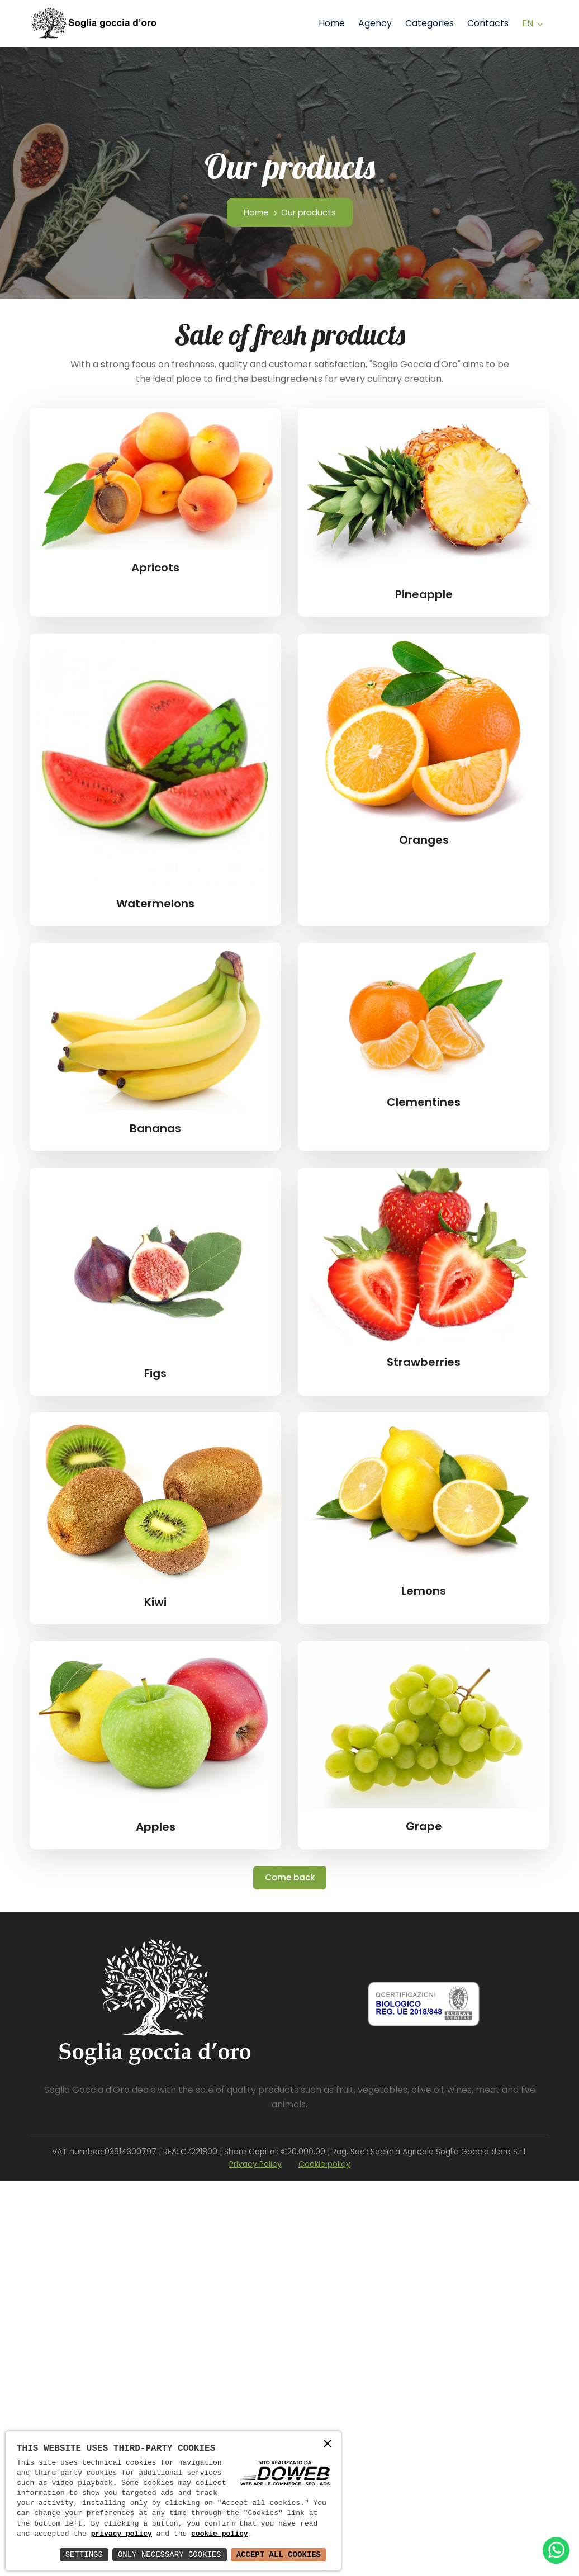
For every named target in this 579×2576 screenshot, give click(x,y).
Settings (84, 2554)
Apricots (155, 567)
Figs (155, 1373)
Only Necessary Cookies (169, 2554)
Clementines (424, 1102)
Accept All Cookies (278, 2554)
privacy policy (121, 2534)
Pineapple (424, 594)
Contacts (488, 23)
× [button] (327, 2444)
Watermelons (155, 903)
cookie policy (219, 2534)
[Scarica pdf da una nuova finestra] (424, 2003)
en (527, 23)
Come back (290, 1877)
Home (332, 23)
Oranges (424, 840)
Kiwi (155, 1602)
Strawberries (424, 1362)
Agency (375, 23)
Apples (155, 1827)
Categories (429, 23)
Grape (424, 1826)
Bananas (155, 1128)
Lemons (423, 1591)
